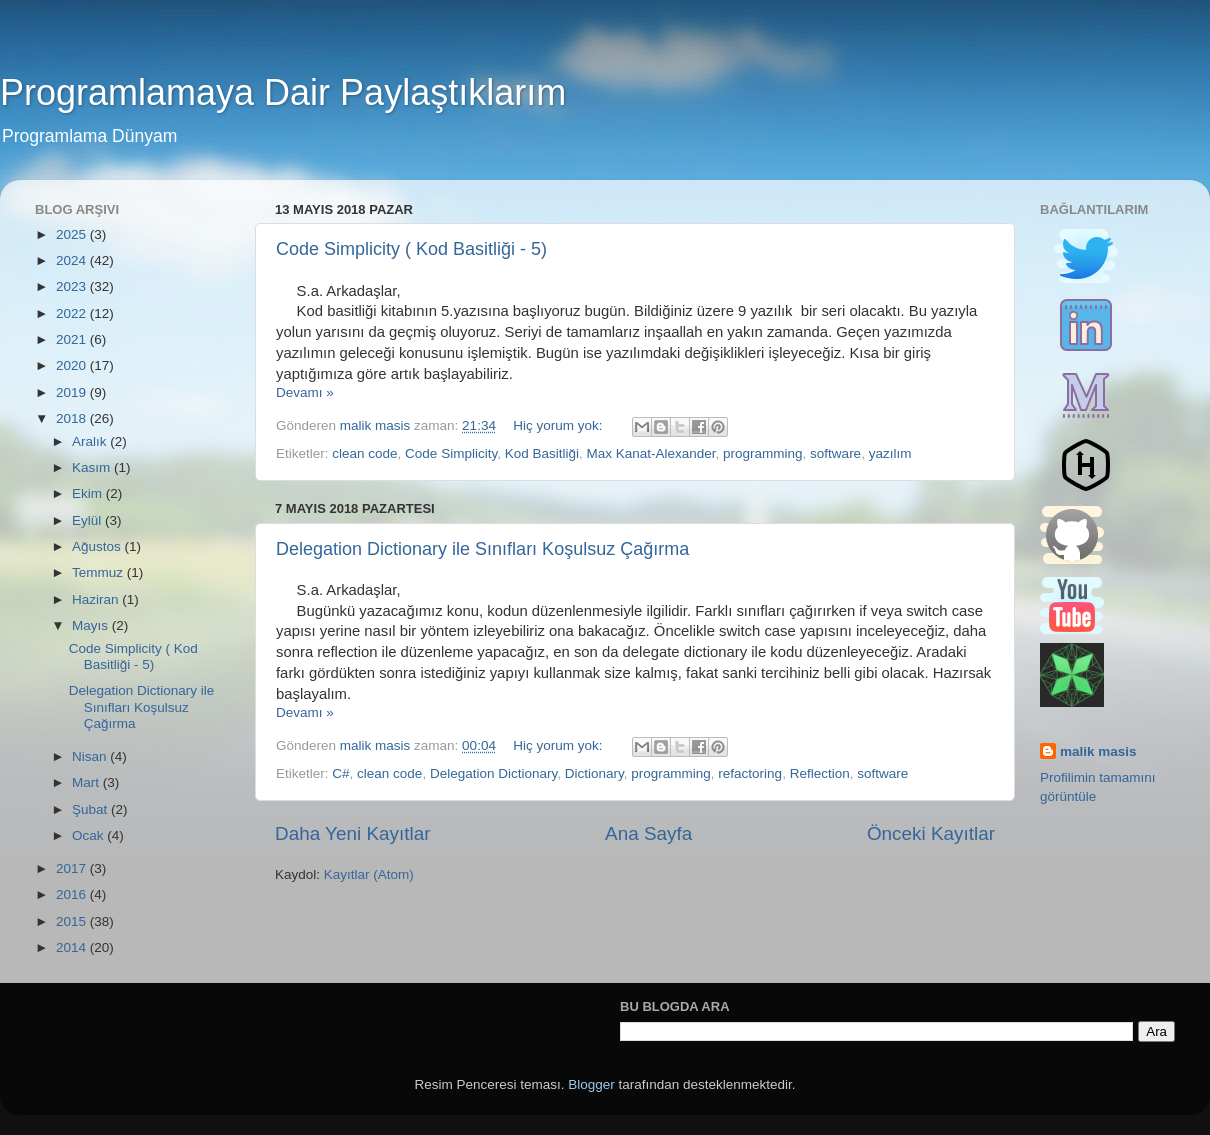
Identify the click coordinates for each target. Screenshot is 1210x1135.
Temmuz (99, 572)
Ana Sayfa (648, 833)
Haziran (97, 599)
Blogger (591, 1084)
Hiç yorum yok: (559, 425)
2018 (73, 418)
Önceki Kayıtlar (931, 833)
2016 (73, 894)
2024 (73, 260)
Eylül (88, 520)
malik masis (1098, 751)
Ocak (89, 835)
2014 (73, 947)
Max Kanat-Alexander (650, 453)
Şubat (91, 809)
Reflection (820, 773)
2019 (73, 392)
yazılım (890, 453)
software (835, 453)
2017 (73, 868)
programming (763, 453)
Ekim (89, 493)
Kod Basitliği (542, 453)
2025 (73, 234)
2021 (73, 339)
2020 (73, 365)
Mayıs (92, 625)
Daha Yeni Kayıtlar (352, 833)
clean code (364, 453)
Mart (87, 782)
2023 (73, 286)
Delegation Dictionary (493, 773)
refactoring (750, 773)
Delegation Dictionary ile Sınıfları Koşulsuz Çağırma (482, 549)
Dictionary (594, 773)
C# (340, 773)
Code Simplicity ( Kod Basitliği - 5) (411, 249)
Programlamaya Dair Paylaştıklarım (283, 92)
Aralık (91, 441)
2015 (73, 921)
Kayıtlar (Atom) (369, 874)
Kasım (93, 467)
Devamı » (305, 392)
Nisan (91, 756)
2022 (73, 313)
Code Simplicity (451, 453)
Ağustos (98, 546)
